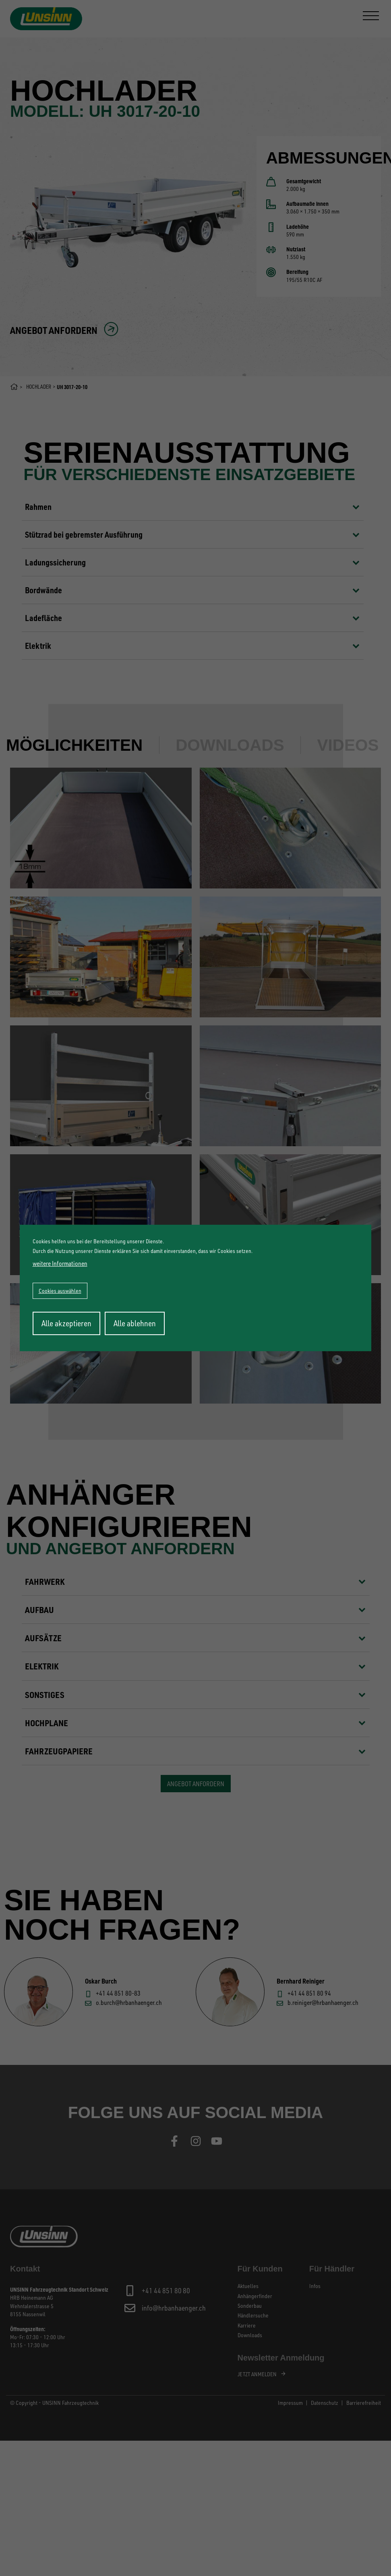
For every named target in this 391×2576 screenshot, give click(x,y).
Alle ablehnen (135, 1323)
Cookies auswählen (60, 1290)
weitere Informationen (60, 1263)
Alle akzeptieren (66, 1323)
